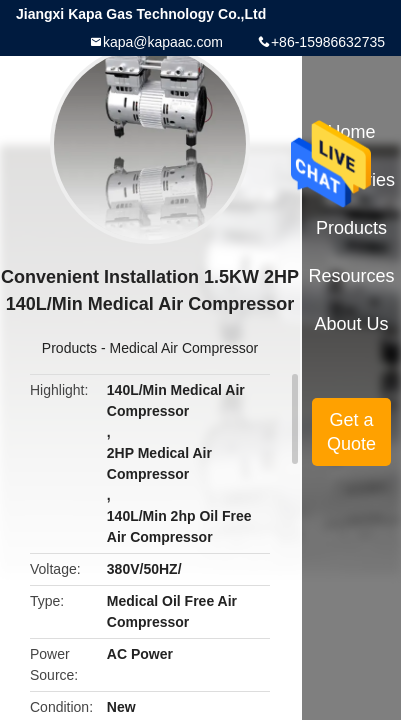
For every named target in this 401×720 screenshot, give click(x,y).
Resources (352, 276)
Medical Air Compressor (184, 348)
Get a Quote (351, 432)
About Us (352, 324)
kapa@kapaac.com (163, 42)
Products (69, 348)
